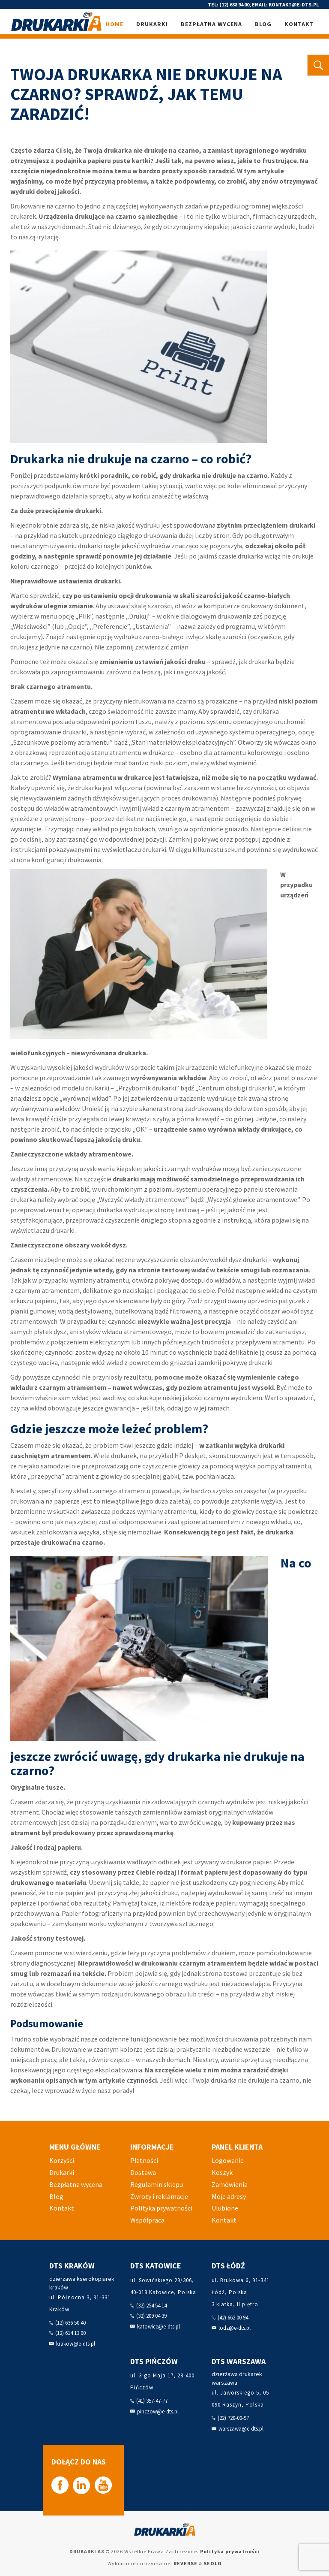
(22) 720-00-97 (233, 2418)
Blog (263, 24)
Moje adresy (229, 2196)
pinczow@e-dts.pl (158, 2411)
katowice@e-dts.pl (158, 2326)
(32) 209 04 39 (151, 2315)
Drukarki (152, 24)
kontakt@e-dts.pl (294, 4)
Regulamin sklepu (156, 2184)
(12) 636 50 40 (70, 2322)
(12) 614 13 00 (70, 2333)
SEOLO (212, 2563)
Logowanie (228, 2160)
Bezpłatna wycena (211, 24)
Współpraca (147, 2220)
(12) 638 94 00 (234, 4)
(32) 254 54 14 (151, 2305)
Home (114, 24)
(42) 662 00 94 (233, 2317)
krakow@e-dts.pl (75, 2343)
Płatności (144, 2160)
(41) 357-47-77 (151, 2400)
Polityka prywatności (161, 2208)
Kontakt (299, 24)
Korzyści (61, 2160)
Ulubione (225, 2208)
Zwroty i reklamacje (159, 2196)
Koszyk (222, 2172)
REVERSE (185, 2563)
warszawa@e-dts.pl (240, 2428)
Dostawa (143, 2172)
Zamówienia (230, 2184)
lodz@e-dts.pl (234, 2327)
